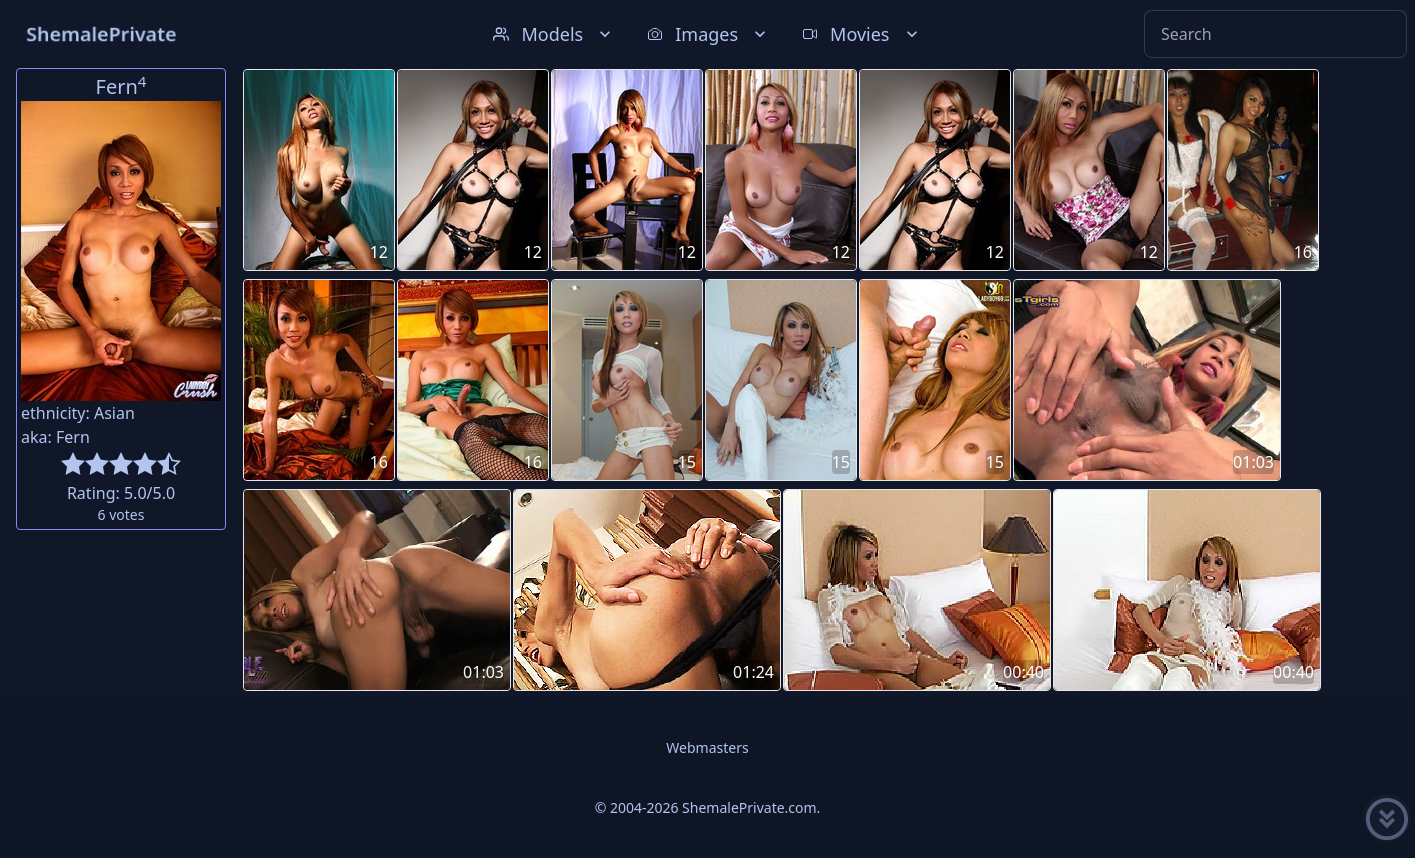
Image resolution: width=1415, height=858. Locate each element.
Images (708, 34)
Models (554, 34)
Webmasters (707, 747)
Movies (861, 34)
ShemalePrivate (101, 33)
